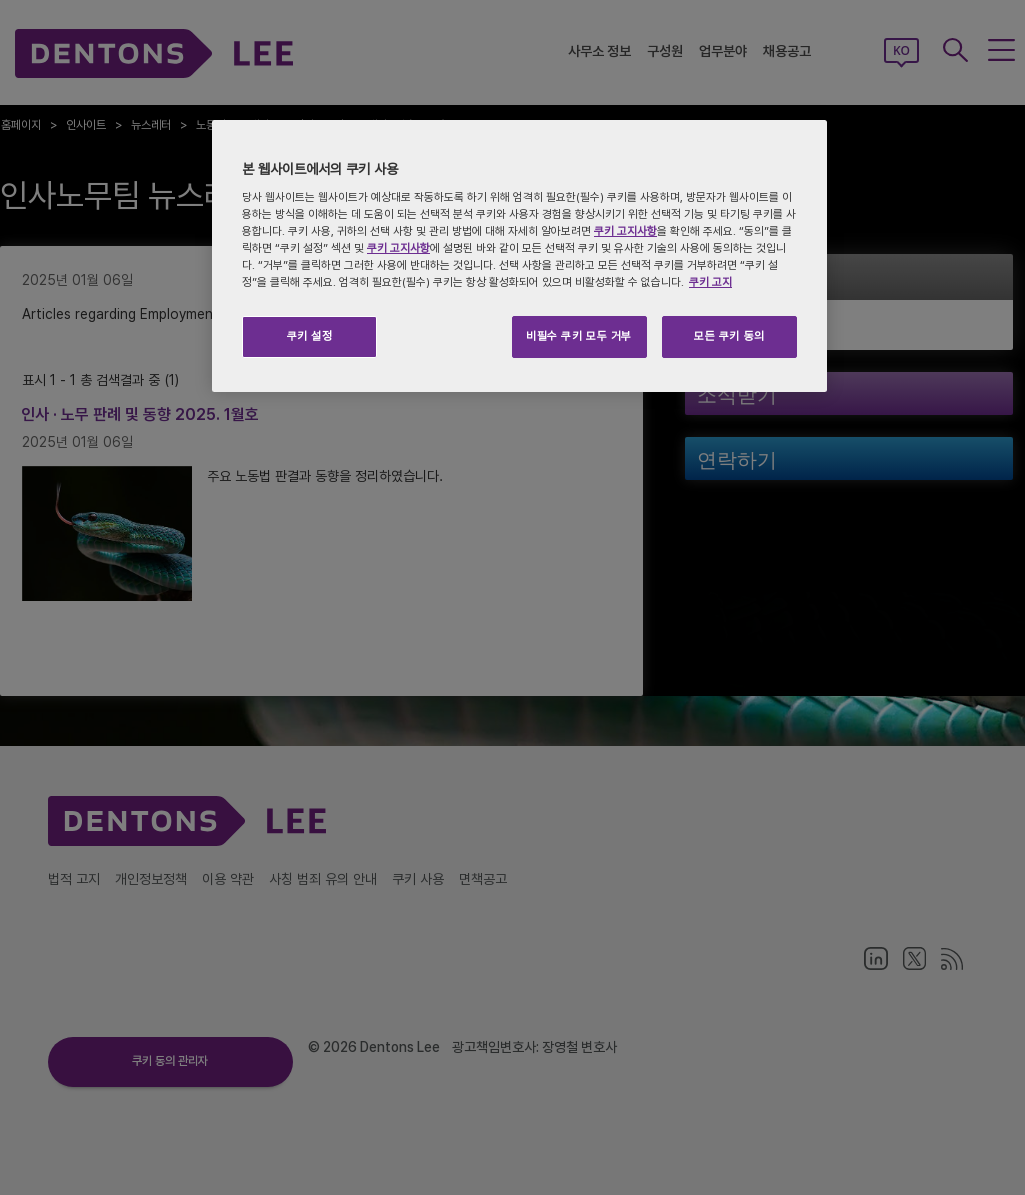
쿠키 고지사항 (625, 231)
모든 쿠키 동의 (729, 336)
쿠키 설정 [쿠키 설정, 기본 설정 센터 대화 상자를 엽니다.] (310, 336)
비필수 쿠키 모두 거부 (579, 336)
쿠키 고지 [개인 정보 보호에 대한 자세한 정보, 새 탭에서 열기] (710, 282)
